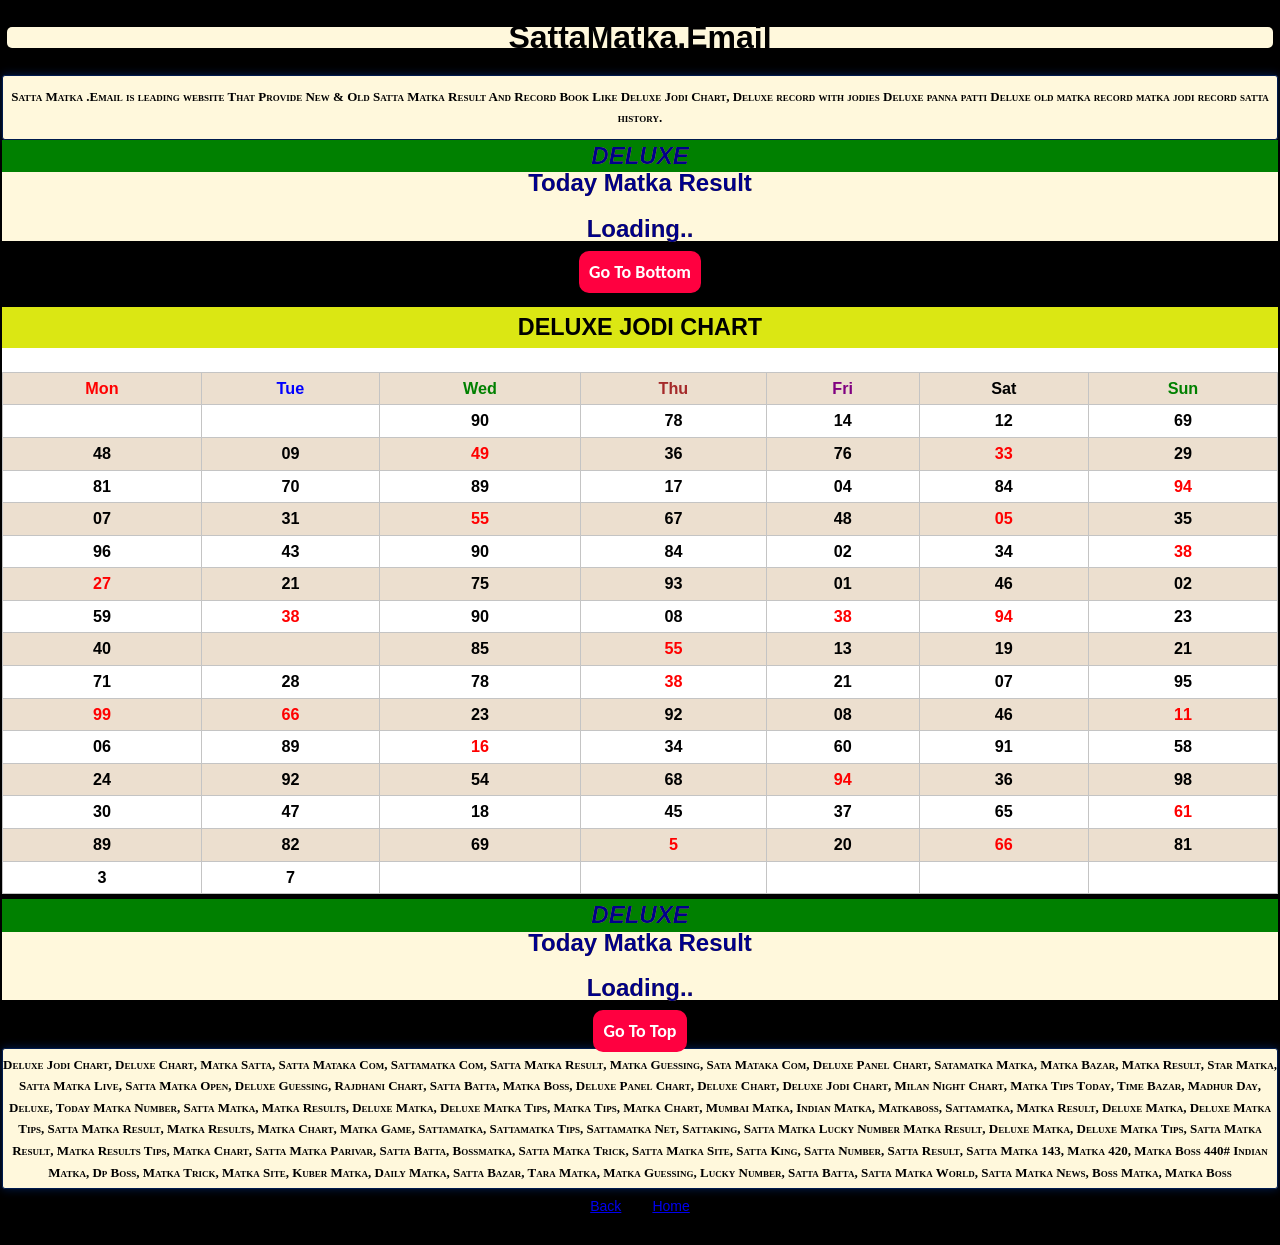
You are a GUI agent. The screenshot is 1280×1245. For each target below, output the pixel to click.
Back (605, 1206)
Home (670, 1206)
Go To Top (639, 1031)
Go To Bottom (640, 272)
